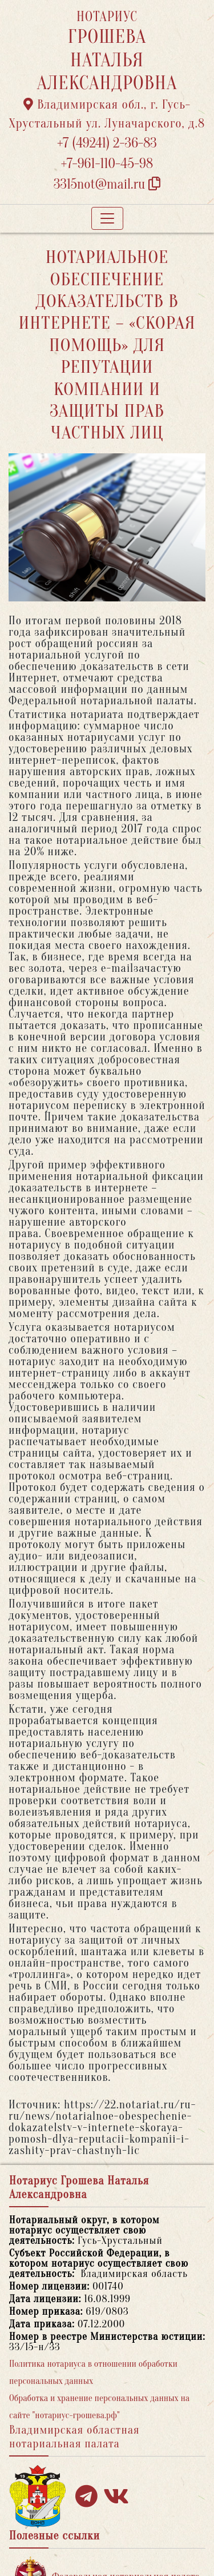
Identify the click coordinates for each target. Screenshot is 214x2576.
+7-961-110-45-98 (107, 164)
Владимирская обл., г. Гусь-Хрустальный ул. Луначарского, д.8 (107, 114)
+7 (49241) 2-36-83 (107, 143)
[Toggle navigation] (107, 218)
